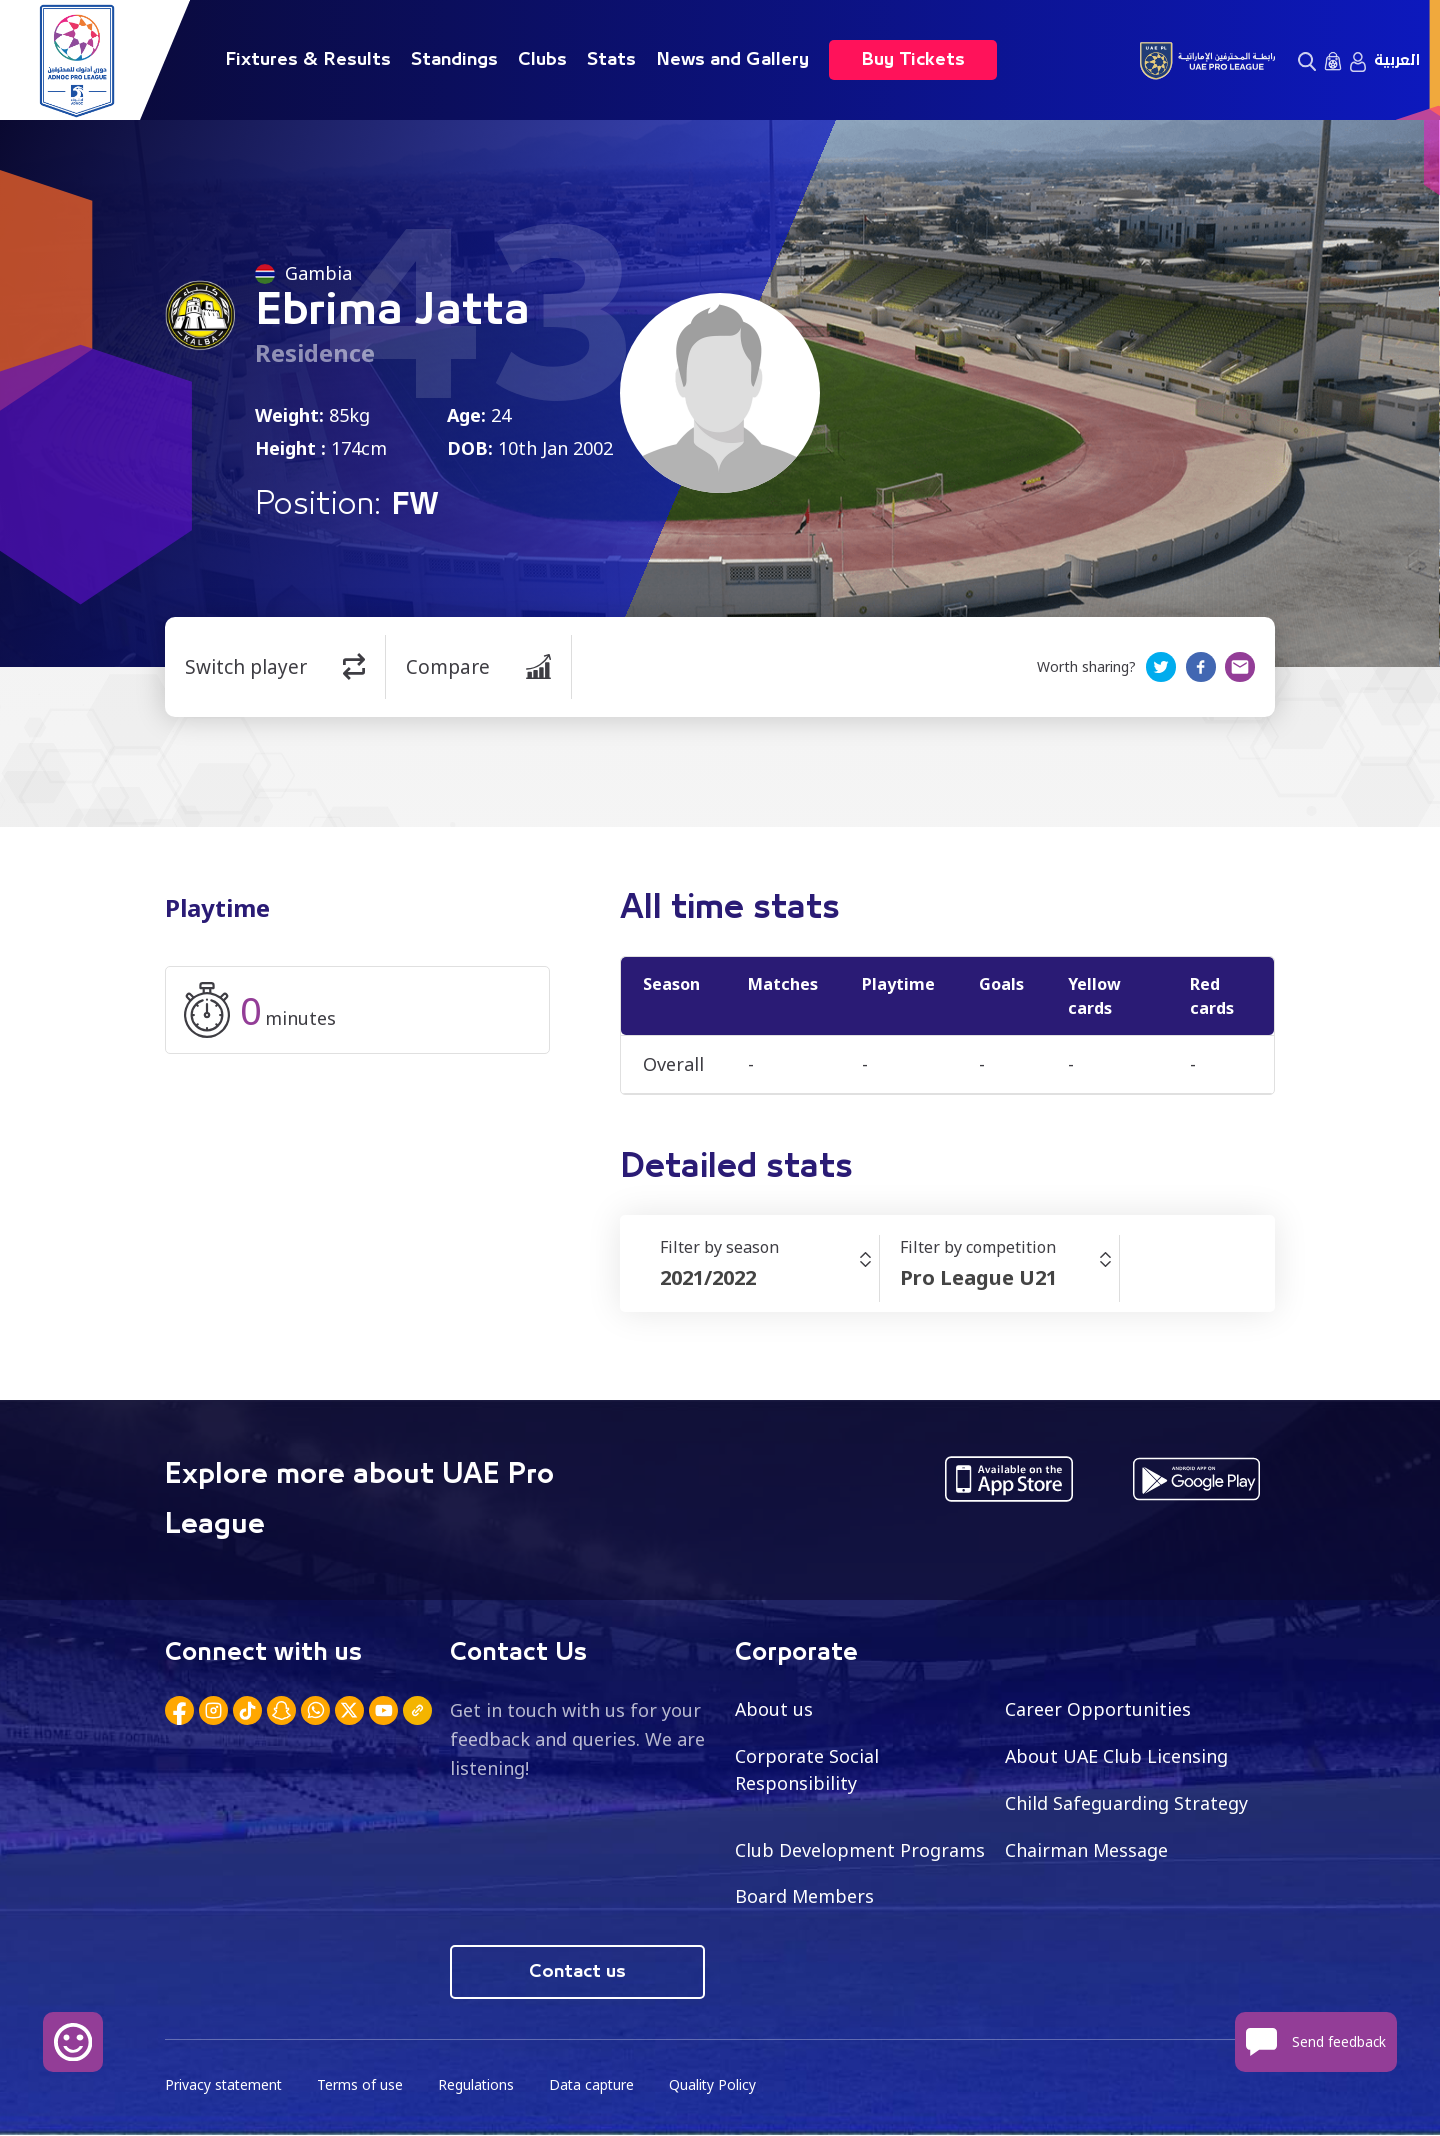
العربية (1397, 60)
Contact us (577, 1973)
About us (774, 1709)
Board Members (805, 1897)
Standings (454, 60)
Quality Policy (719, 2086)
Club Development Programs (860, 1850)
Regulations (479, 2086)
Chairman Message (1087, 1850)
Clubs (542, 60)
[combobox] (769, 1278)
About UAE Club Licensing (1117, 1756)
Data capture (596, 2086)
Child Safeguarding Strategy (1126, 1803)
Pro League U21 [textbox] (978, 1277)
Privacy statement (225, 2086)
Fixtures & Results (308, 60)
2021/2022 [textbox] (708, 1277)
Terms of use (363, 2086)
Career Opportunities (1098, 1709)
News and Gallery (732, 60)
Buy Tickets (913, 60)
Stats (611, 60)
